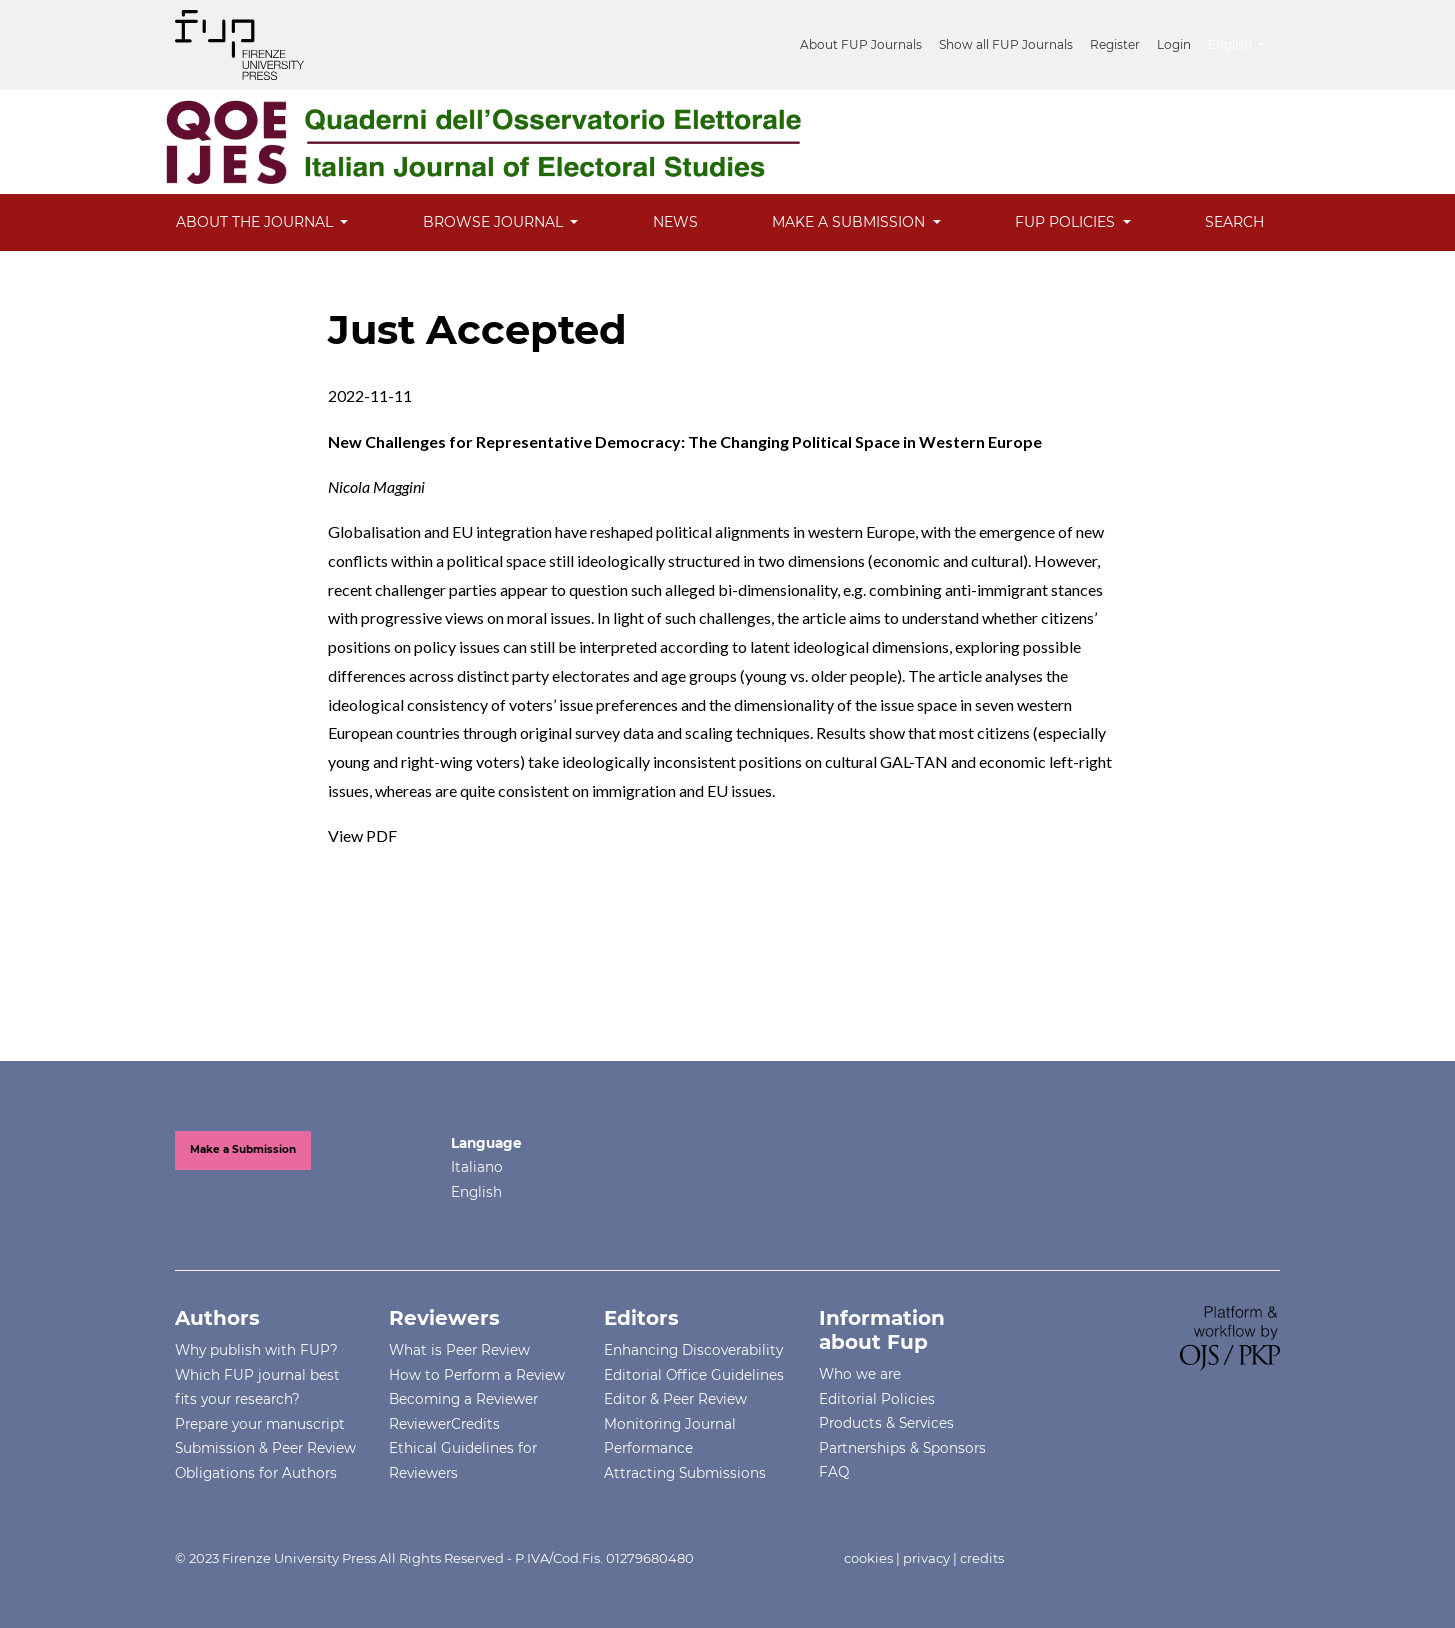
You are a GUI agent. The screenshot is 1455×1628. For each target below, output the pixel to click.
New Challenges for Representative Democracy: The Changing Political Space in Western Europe (685, 441)
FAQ (834, 1472)
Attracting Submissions (685, 1473)
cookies (868, 1558)
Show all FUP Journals (1006, 44)
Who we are (860, 1374)
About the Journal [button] (256, 222)
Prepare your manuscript (260, 1424)
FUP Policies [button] (1067, 222)
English (1243, 42)
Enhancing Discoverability (693, 1350)
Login (1174, 44)
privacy (926, 1558)
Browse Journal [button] (495, 222)
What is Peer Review (459, 1350)
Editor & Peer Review (675, 1399)
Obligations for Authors (256, 1473)
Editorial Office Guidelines (694, 1375)
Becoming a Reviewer (463, 1399)
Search (1234, 222)
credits (982, 1558)
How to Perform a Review (477, 1375)
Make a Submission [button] (850, 222)
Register (1115, 44)
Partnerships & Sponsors (902, 1448)
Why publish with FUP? (256, 1350)
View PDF (362, 835)
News (675, 222)
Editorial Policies (877, 1399)
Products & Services (886, 1423)
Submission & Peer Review (265, 1448)
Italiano (477, 1167)
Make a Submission (243, 1149)
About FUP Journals (861, 44)
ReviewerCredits (444, 1424)
